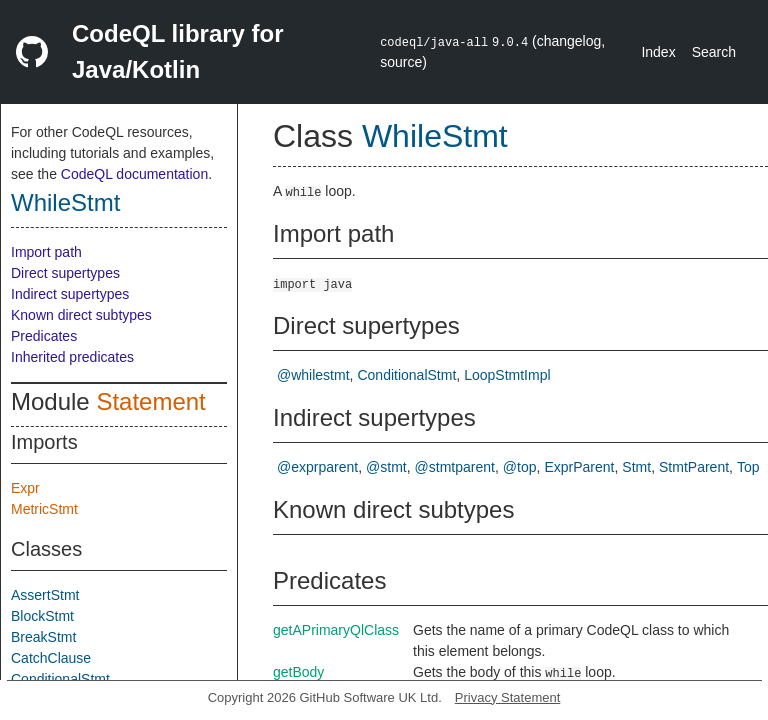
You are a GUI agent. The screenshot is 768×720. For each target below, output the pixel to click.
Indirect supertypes (70, 294)
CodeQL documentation (134, 174)
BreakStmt (43, 637)
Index (658, 52)
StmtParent (694, 467)
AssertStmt (45, 595)
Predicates (44, 336)
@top (520, 467)
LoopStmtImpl (507, 375)
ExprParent (579, 467)
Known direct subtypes (81, 315)
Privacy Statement (508, 697)
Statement (150, 401)
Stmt (636, 467)
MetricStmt (44, 509)
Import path (46, 252)
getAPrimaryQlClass (336, 630)
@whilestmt (313, 375)
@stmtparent (455, 467)
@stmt (386, 467)
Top (748, 467)
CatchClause (51, 658)
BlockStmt (42, 616)
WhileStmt (65, 202)
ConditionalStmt (60, 679)
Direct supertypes (65, 273)
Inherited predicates (72, 357)
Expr (25, 488)
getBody (298, 672)
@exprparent (317, 467)
